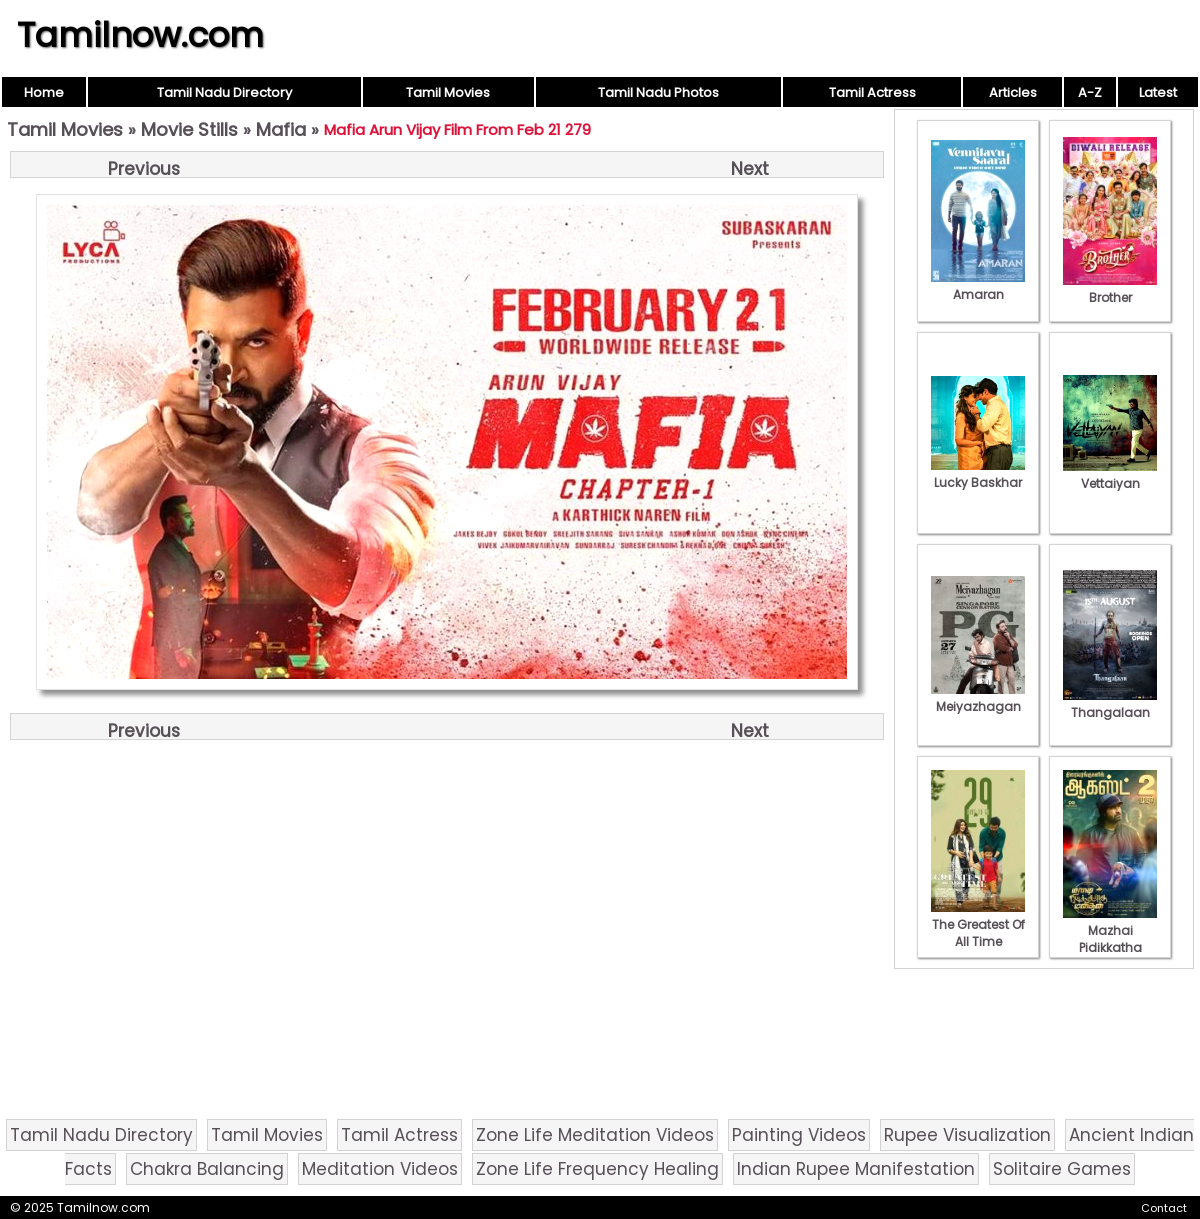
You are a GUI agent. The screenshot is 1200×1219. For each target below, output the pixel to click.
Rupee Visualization (967, 1135)
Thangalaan (1110, 704)
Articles (1013, 92)
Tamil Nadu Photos (658, 92)
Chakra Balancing (207, 1169)
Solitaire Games (1062, 1169)
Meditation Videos (380, 1169)
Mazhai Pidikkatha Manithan (1110, 939)
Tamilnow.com (140, 35)
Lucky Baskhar (978, 474)
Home (44, 92)
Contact (1164, 1208)
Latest (1158, 92)
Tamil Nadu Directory (224, 92)
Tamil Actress (872, 92)
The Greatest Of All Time (978, 924)
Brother (1110, 289)
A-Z (1090, 92)
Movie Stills (189, 129)
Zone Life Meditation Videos (595, 1135)
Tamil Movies (448, 92)
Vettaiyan (1110, 475)
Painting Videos (799, 1135)
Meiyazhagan (978, 698)
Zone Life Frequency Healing (597, 1169)
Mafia (281, 129)
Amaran (978, 286)
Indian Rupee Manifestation (856, 1169)
